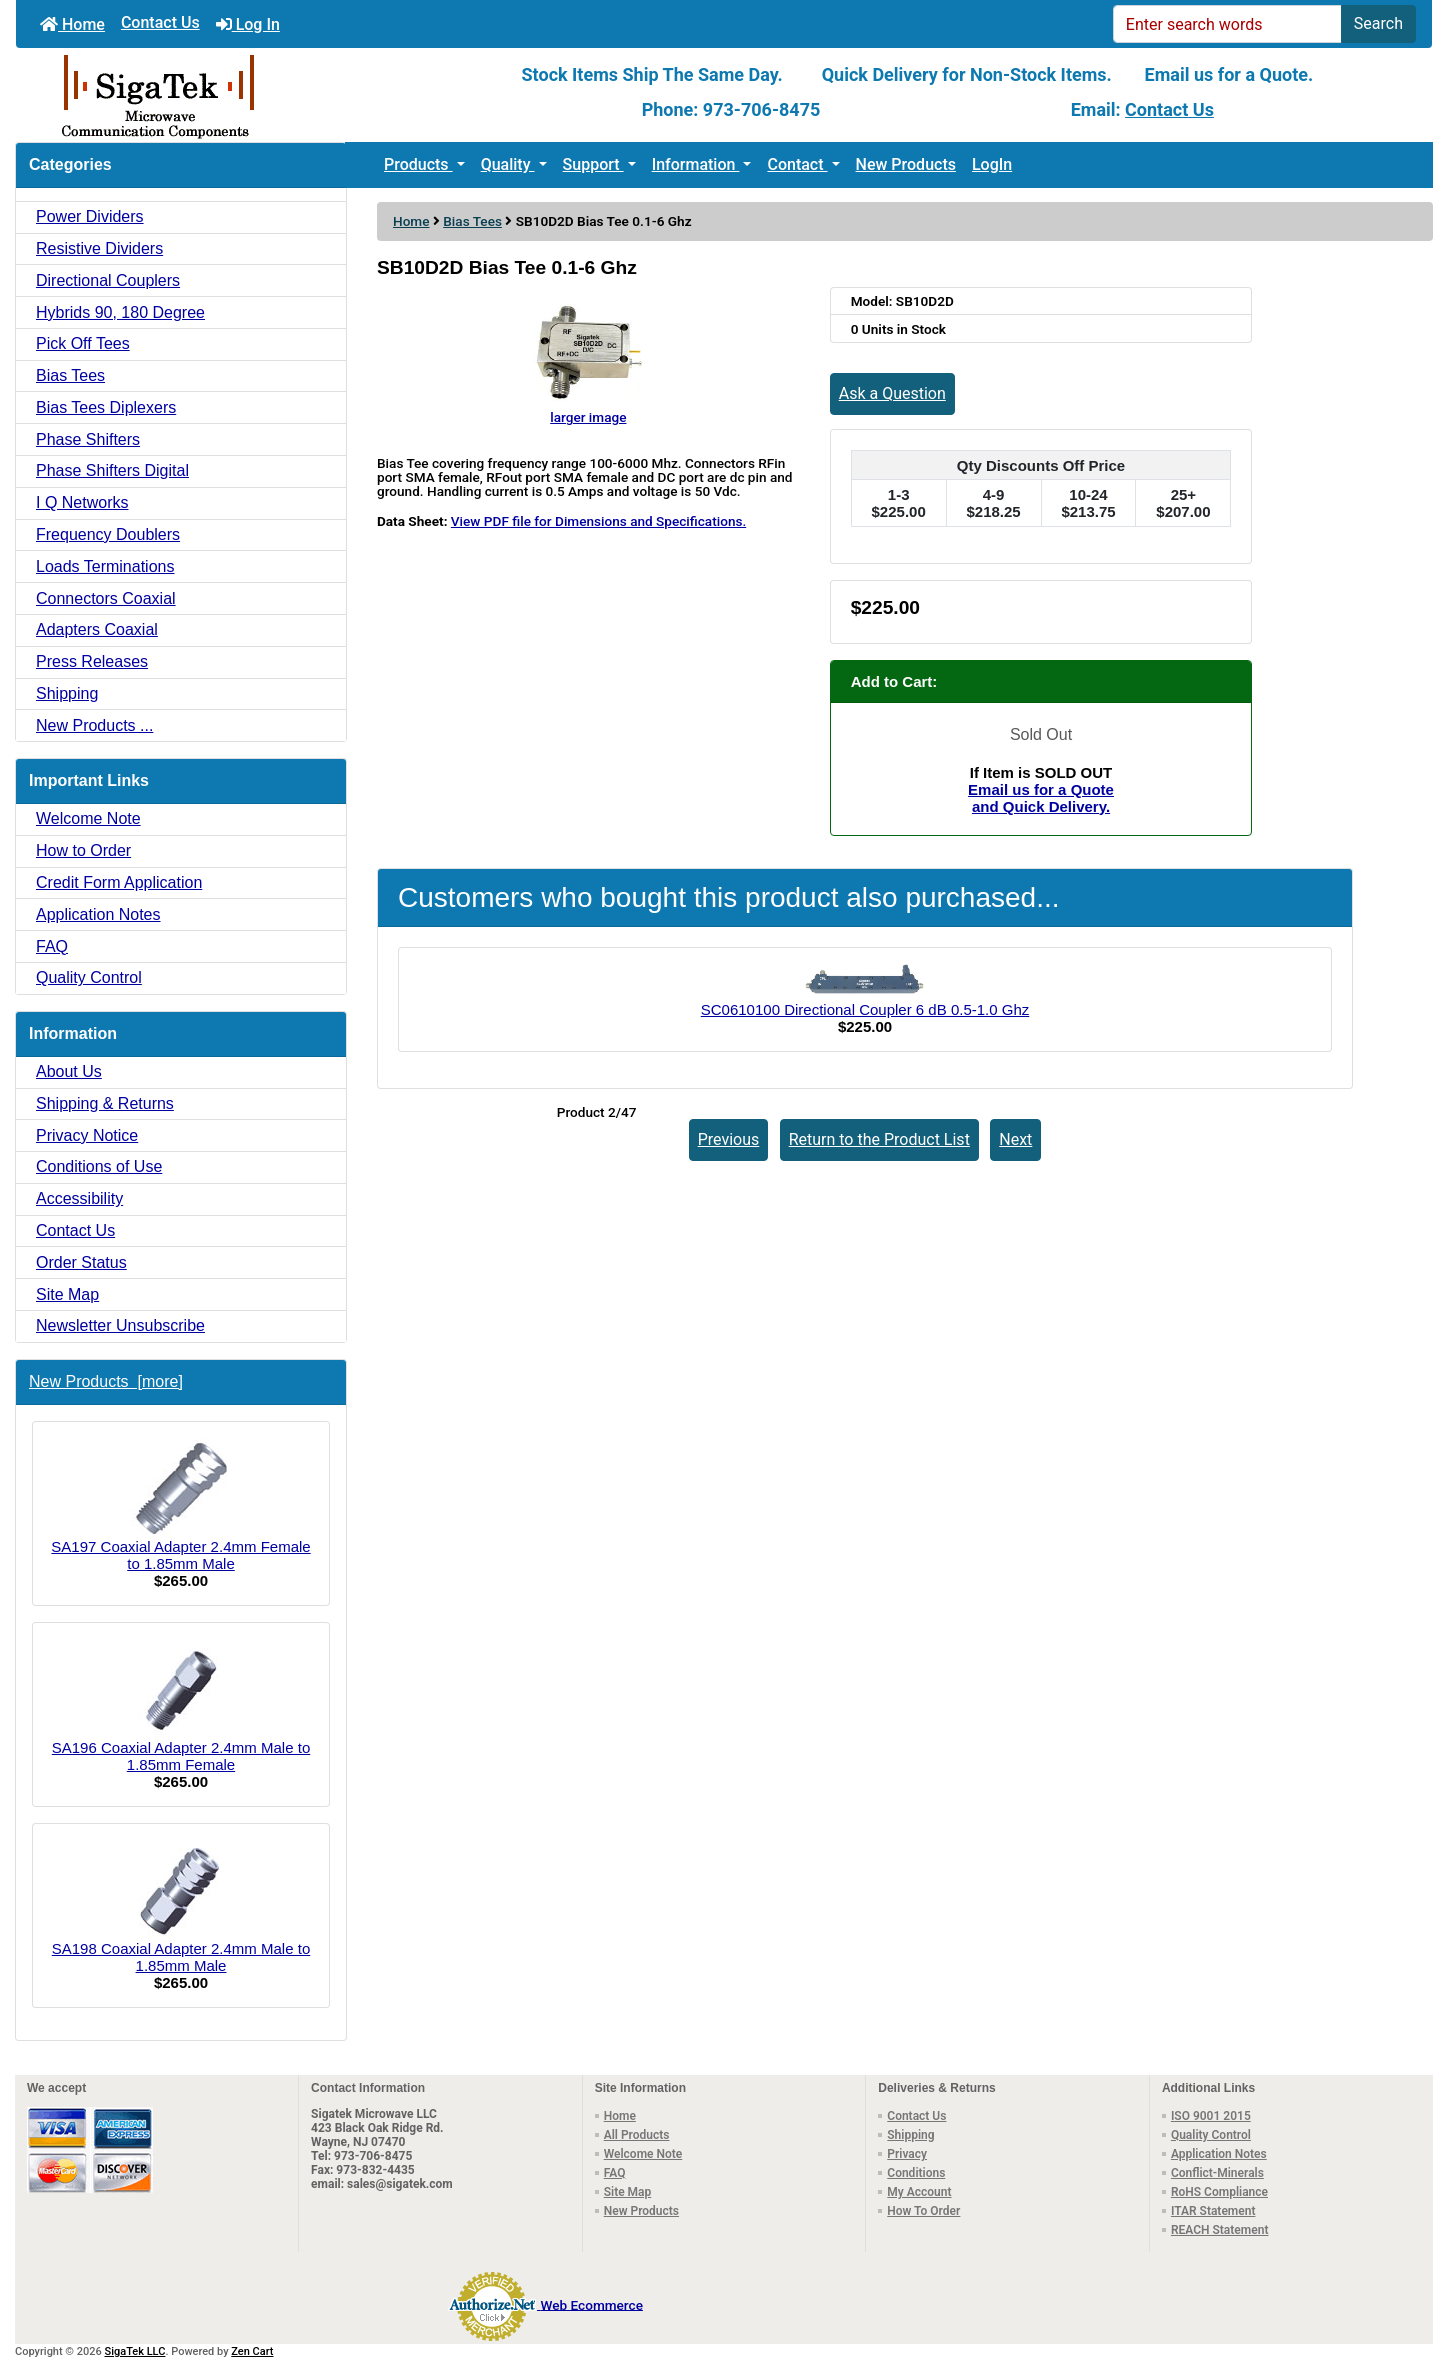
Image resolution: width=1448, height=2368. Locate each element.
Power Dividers (90, 216)
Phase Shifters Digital (112, 470)
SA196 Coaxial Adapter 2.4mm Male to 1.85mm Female (181, 1706)
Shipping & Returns (105, 1103)
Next (1015, 1139)
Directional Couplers (108, 280)
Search (1378, 23)
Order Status (81, 1262)
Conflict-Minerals (1217, 2173)
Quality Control (89, 977)
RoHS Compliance (1219, 2192)
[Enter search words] (1227, 24)
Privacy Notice (87, 1135)
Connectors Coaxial (106, 598)
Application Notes (98, 914)
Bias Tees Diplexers (106, 407)
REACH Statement (1220, 2230)
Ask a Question (892, 393)
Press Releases (92, 661)
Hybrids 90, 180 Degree (120, 312)
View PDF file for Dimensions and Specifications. (598, 521)
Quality (508, 164)
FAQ (52, 946)
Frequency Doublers (108, 534)
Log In (248, 24)
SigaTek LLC (135, 2351)
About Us (69, 1071)
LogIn (992, 164)
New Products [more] (106, 1381)
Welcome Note (88, 818)
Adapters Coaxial (97, 629)
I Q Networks (82, 502)
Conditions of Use (99, 1166)
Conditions (916, 2173)
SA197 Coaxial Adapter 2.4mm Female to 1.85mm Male (180, 1505)
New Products (906, 164)
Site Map (67, 1294)
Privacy (907, 2154)
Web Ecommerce (591, 2304)
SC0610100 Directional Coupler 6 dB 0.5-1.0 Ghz (865, 1009)
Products (418, 164)
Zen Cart (252, 2351)
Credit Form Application (119, 882)
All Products (637, 2135)
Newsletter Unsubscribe (120, 1325)
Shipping (67, 693)
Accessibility (79, 1198)
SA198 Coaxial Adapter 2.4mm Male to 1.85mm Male (181, 1907)
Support (593, 164)
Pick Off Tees (83, 343)
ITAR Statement (1213, 2211)
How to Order (83, 850)
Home (72, 24)
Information (696, 164)
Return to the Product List (879, 1139)
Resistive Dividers (99, 248)
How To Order (923, 2211)
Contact (797, 164)
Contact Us (160, 22)
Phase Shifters (88, 439)
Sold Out (1041, 734)
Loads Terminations (105, 566)
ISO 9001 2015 (1211, 2116)
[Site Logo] (252, 95)
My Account (919, 2192)
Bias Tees (472, 221)
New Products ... (94, 725)
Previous (729, 1139)
